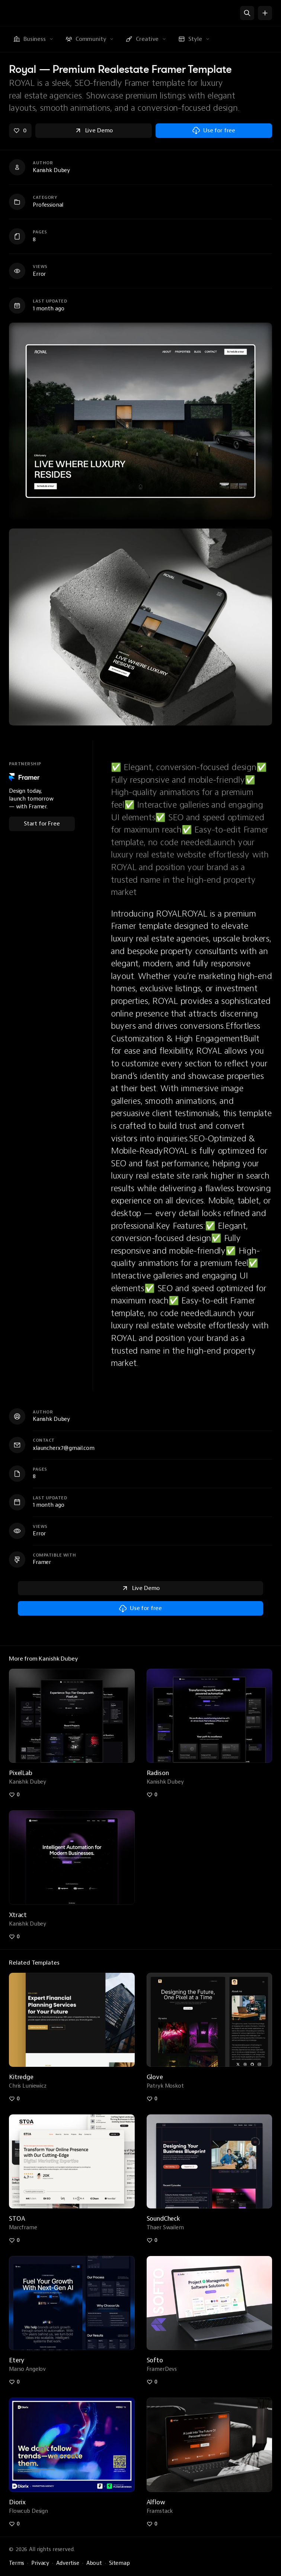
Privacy (40, 2563)
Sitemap (119, 2563)
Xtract (18, 1915)
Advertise (67, 2563)
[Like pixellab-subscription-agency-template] (14, 1795)
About (94, 2563)
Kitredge (21, 2077)
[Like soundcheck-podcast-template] (152, 2240)
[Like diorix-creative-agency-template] (14, 2524)
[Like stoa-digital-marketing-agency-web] (14, 2240)
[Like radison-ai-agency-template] (152, 1795)
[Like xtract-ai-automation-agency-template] (14, 1937)
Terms (16, 2563)
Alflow (156, 2502)
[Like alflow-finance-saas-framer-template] (152, 2524)
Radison (158, 1773)
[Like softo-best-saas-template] (152, 2382)
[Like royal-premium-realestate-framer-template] (20, 130)
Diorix (17, 2502)
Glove (155, 2077)
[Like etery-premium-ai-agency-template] (14, 2382)
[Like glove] (152, 2099)
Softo (155, 2360)
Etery (16, 2360)
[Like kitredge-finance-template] (14, 2099)
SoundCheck (163, 2219)
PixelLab (20, 1773)
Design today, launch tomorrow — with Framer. (31, 799)
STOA (17, 2219)
